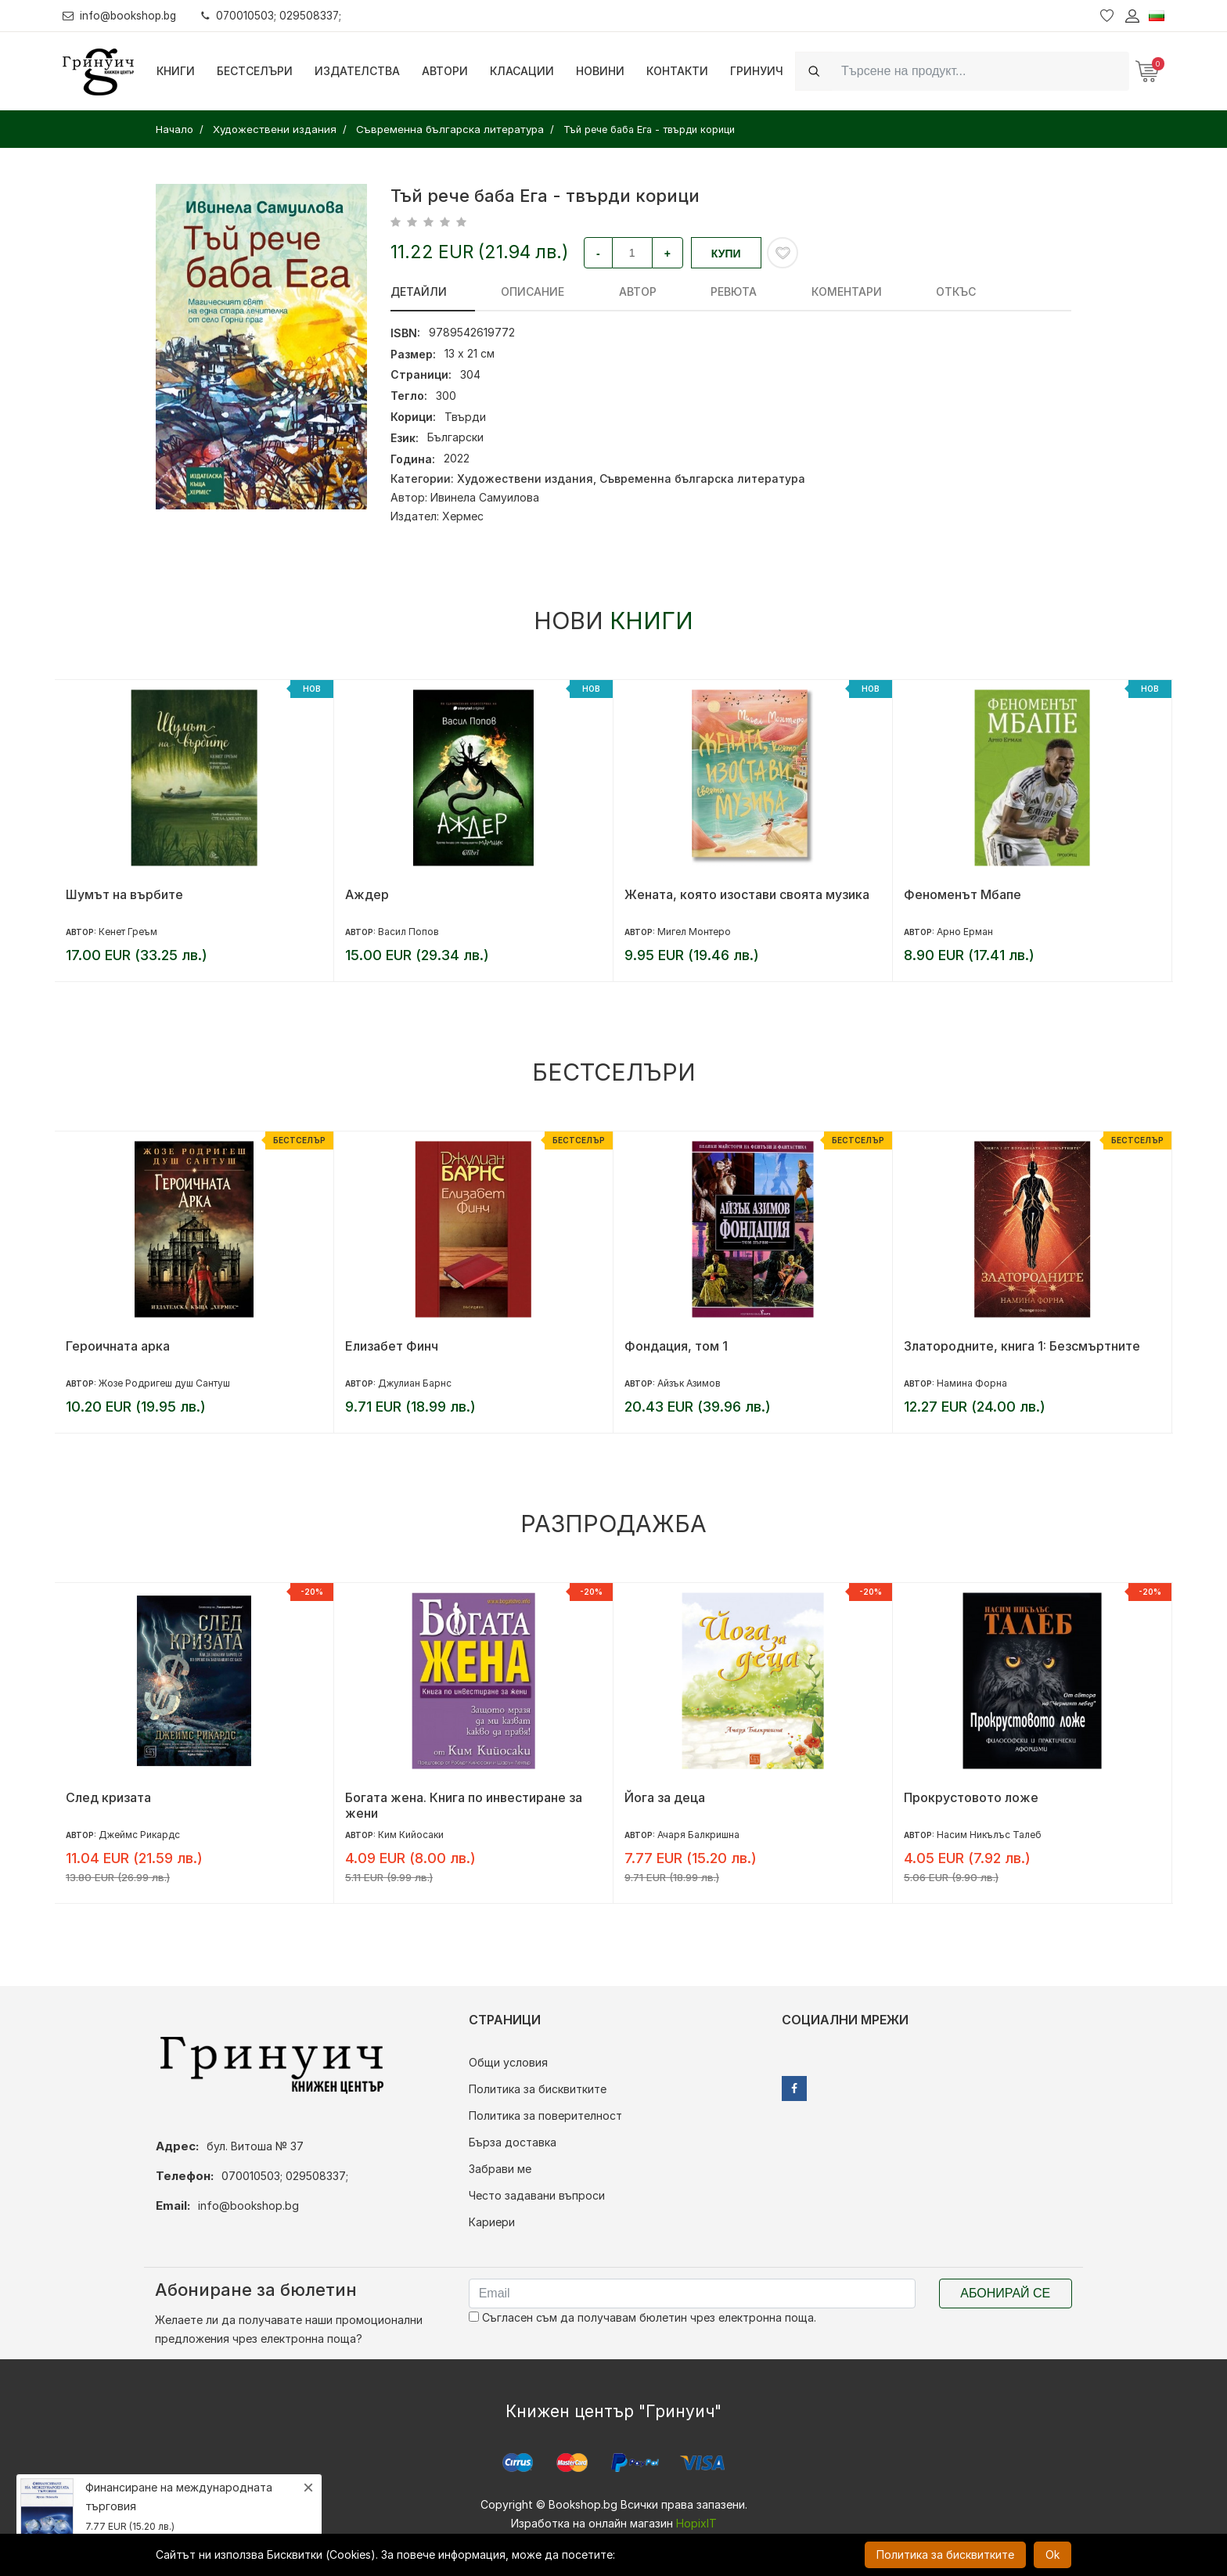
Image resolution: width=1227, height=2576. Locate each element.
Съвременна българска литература (702, 478)
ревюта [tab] (660, 291)
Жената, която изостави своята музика (746, 894)
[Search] (980, 71)
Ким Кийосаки (411, 1834)
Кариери (492, 2222)
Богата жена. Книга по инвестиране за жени (463, 1805)
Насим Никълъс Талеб (989, 1834)
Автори (445, 70)
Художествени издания (525, 478)
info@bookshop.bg (122, 15)
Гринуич (756, 70)
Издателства (357, 70)
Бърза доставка (512, 2142)
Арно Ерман (965, 931)
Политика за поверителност (545, 2115)
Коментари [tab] (748, 291)
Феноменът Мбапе (962, 894)
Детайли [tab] (418, 291)
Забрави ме (500, 2168)
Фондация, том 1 (676, 1346)
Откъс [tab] (833, 291)
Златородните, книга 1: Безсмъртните (1022, 1346)
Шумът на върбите (124, 894)
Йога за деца (664, 1797)
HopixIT (696, 2523)
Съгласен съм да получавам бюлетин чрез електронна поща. (642, 2317)
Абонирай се (1005, 2293)
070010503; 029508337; (276, 15)
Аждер (367, 894)
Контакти (677, 70)
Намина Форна (972, 1383)
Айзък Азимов (689, 1383)
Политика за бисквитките (537, 2089)
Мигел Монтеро (694, 931)
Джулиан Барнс (415, 1383)
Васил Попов (408, 931)
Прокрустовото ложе (971, 1797)
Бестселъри (255, 70)
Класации (522, 70)
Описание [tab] (508, 291)
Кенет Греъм (128, 931)
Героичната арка (118, 1346)
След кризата (108, 1797)
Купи (726, 253)
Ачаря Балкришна (698, 1834)
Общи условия (508, 2062)
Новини (600, 70)
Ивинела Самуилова (484, 497)
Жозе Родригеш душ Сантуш (164, 1383)
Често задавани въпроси (537, 2195)
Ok (1052, 2554)
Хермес (463, 516)
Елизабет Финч (391, 1346)
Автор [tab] (588, 291)
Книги (176, 70)
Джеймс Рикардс (139, 1834)
